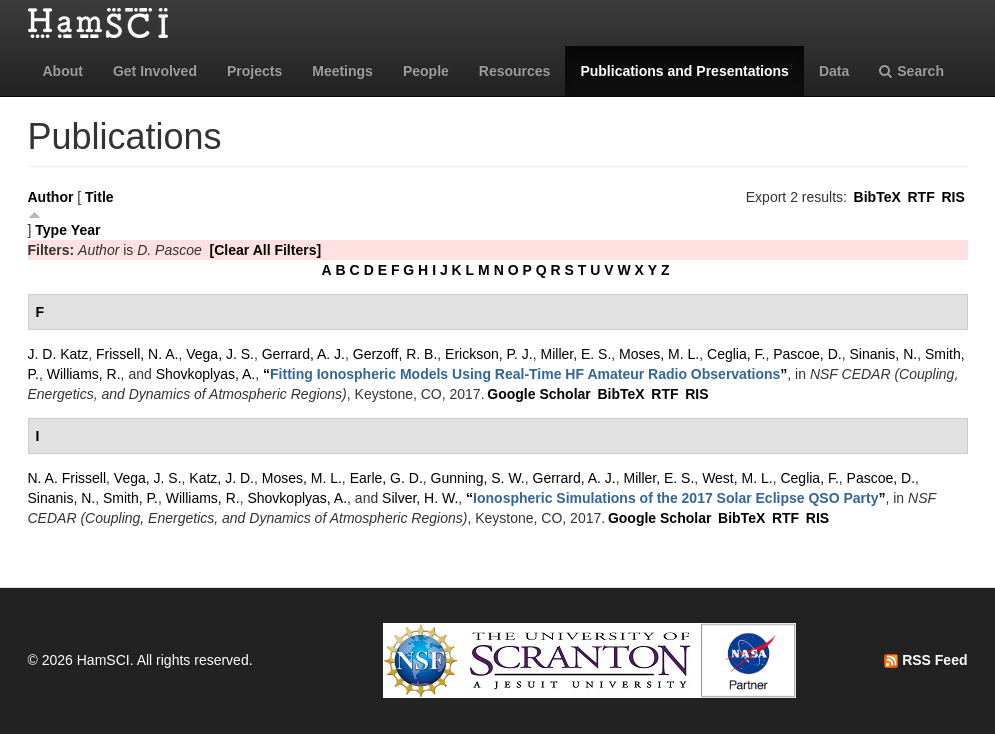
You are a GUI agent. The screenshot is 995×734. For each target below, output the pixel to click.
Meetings (342, 71)
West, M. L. (737, 478)
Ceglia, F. (736, 354)
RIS (952, 197)
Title (99, 197)
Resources (515, 71)
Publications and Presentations (684, 71)
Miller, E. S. (576, 354)
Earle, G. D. (386, 478)
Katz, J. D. (221, 478)
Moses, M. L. (659, 354)
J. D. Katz (58, 354)
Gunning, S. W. (478, 478)
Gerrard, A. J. (303, 354)
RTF (920, 197)
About (63, 71)
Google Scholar (538, 394)
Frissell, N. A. (137, 354)
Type (51, 230)
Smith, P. (130, 498)
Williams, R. (84, 374)
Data (834, 71)
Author (51, 197)
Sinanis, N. (883, 354)
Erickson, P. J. (489, 354)
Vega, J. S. (220, 354)
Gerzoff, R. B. (395, 354)
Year (86, 230)
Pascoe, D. (807, 354)
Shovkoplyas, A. (206, 374)
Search (911, 71)
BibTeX (877, 197)
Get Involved (155, 71)
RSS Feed (925, 660)
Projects (254, 71)
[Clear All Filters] (266, 250)
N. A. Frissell (67, 478)
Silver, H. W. (420, 498)
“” (525, 374)
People (426, 71)
